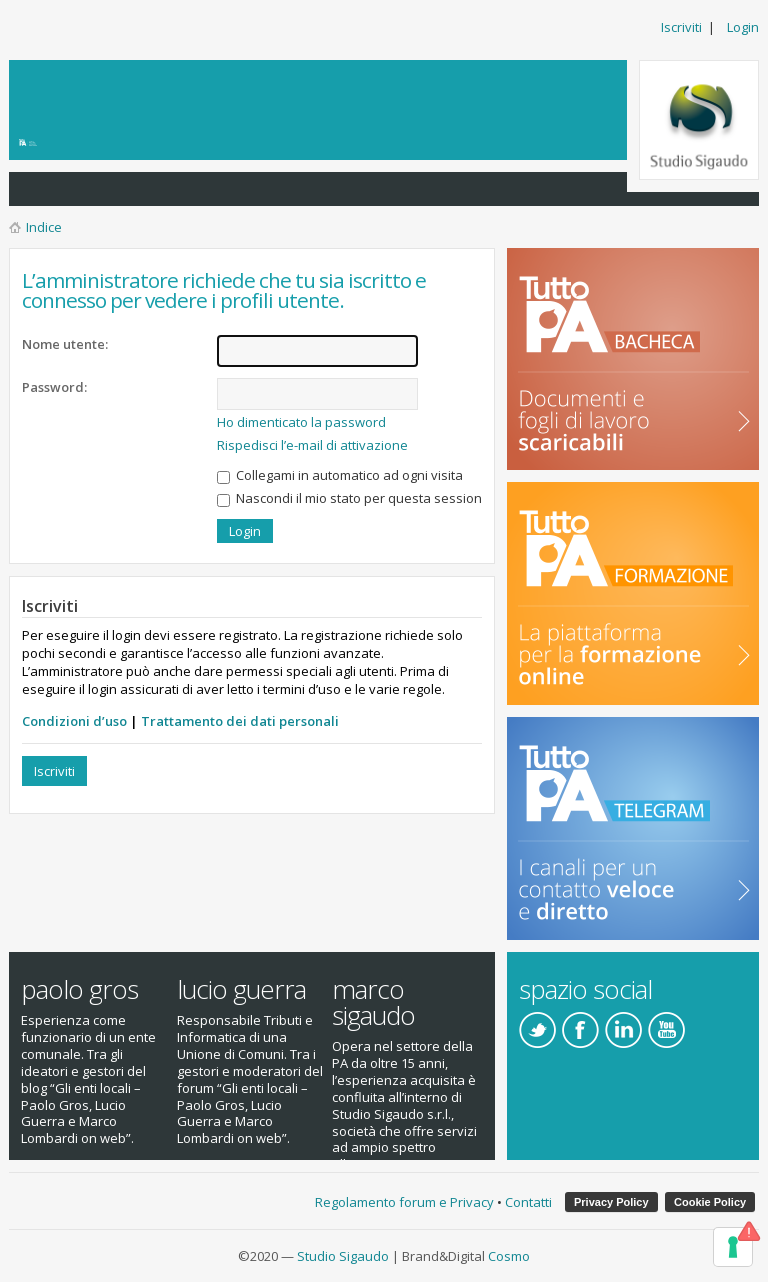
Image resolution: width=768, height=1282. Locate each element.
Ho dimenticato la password (301, 422)
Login (743, 27)
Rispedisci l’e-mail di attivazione (312, 445)
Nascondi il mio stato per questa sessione (353, 498)
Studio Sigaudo (343, 1256)
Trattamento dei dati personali (240, 721)
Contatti (528, 1202)
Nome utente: (65, 344)
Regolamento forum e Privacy (404, 1202)
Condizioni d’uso (74, 721)
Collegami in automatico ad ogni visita (340, 475)
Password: (54, 387)
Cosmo (509, 1256)
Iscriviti (681, 27)
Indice (44, 227)
